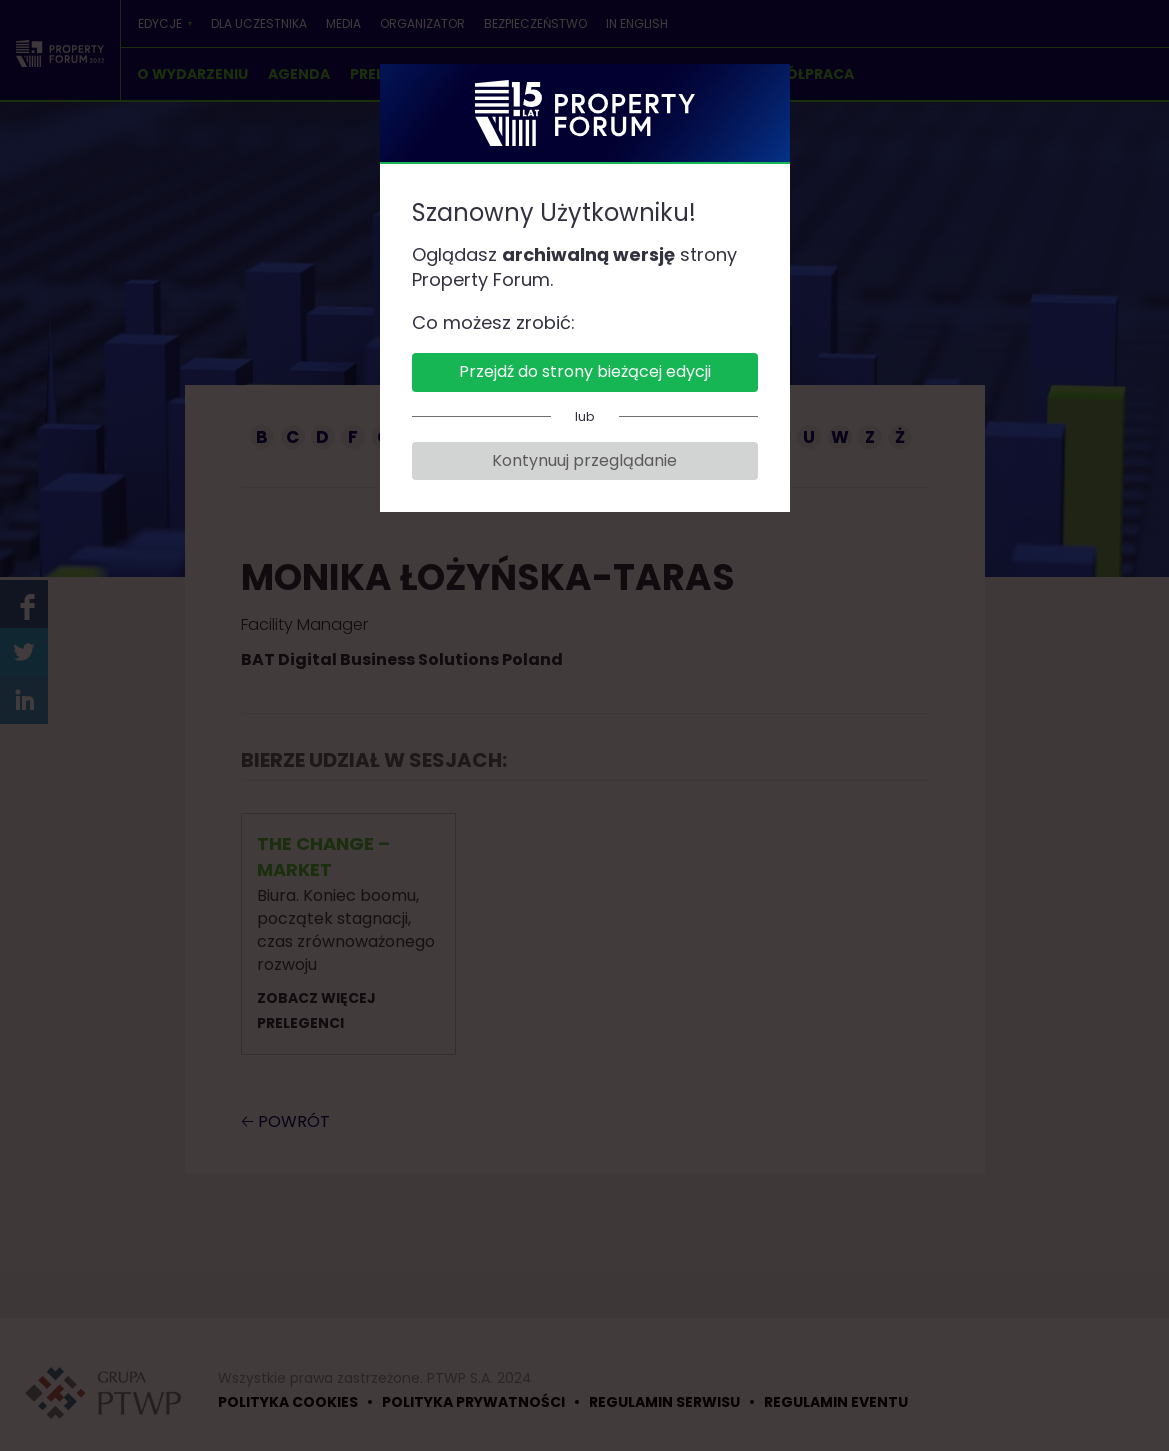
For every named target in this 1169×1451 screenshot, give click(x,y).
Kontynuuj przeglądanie (584, 460)
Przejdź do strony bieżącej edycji (585, 371)
